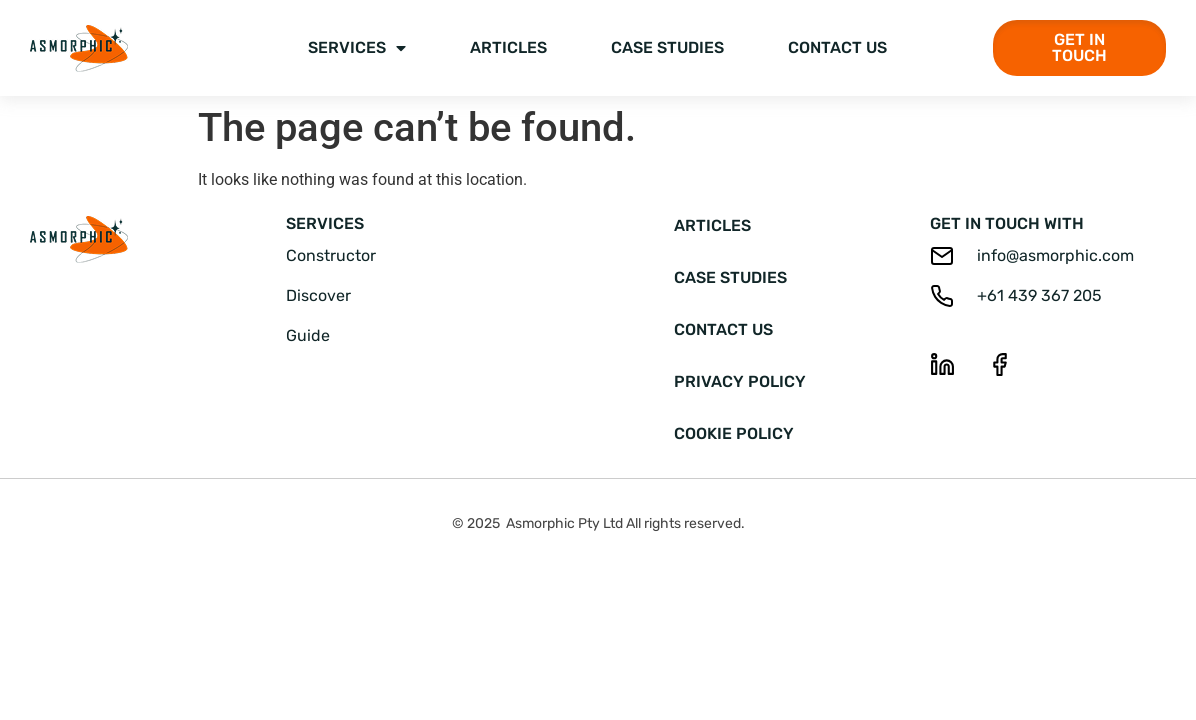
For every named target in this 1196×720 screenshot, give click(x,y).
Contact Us (837, 47)
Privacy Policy (740, 381)
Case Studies (667, 47)
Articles (508, 47)
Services (357, 48)
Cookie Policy (734, 433)
